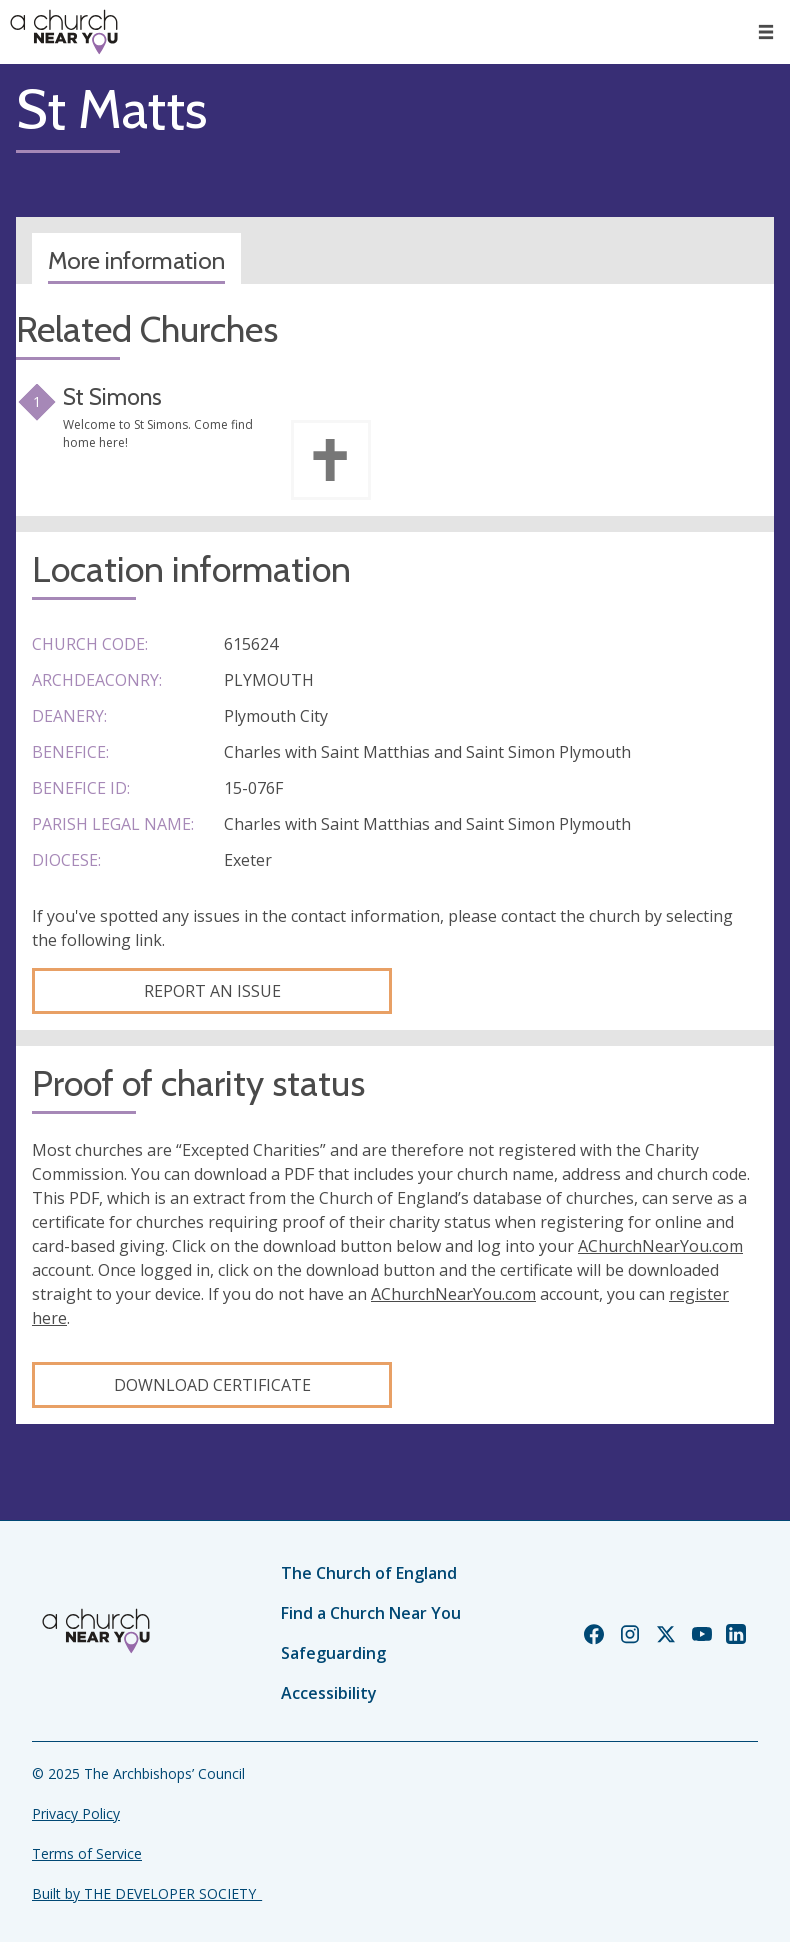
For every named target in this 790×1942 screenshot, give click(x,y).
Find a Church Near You (371, 1613)
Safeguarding (333, 1653)
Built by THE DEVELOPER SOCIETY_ (147, 1893)
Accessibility (329, 1693)
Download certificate (212, 1385)
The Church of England (369, 1573)
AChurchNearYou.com (660, 1246)
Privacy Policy (76, 1813)
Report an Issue (212, 991)
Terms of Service (87, 1853)
